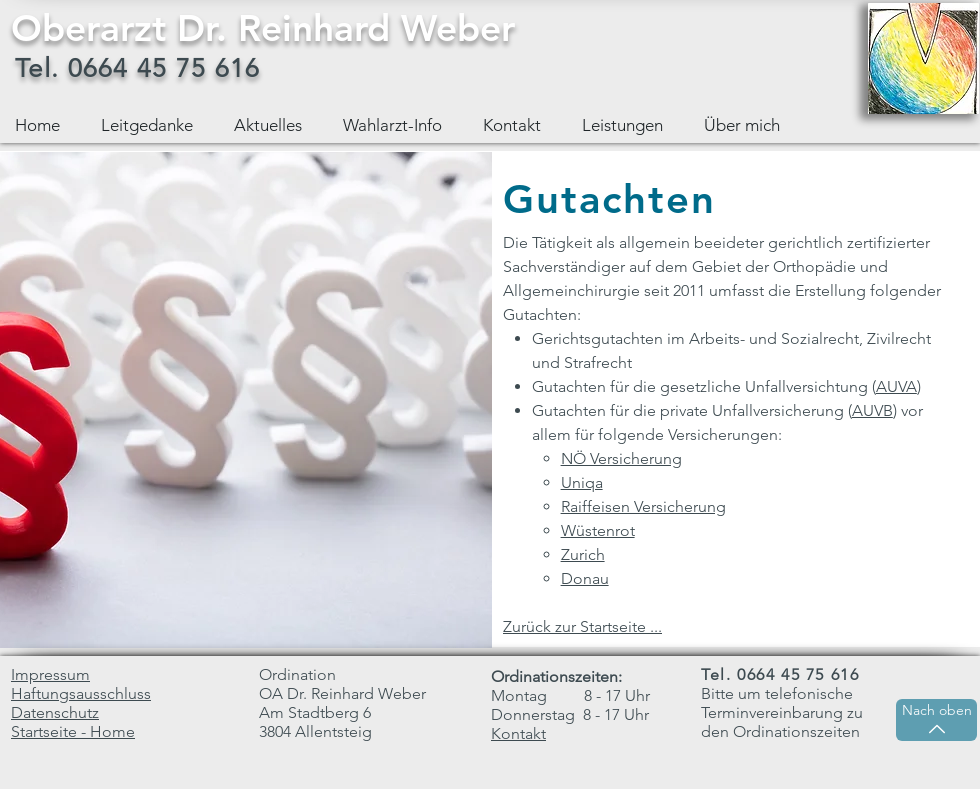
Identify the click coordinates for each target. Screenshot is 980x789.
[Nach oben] (936, 720)
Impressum (50, 674)
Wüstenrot (598, 530)
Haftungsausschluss (81, 693)
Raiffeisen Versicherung (643, 506)
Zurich (583, 554)
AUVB (872, 410)
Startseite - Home (73, 731)
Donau (585, 578)
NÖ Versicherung (621, 458)
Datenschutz (55, 712)
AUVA (896, 386)
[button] (628, 125)
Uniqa (582, 482)
